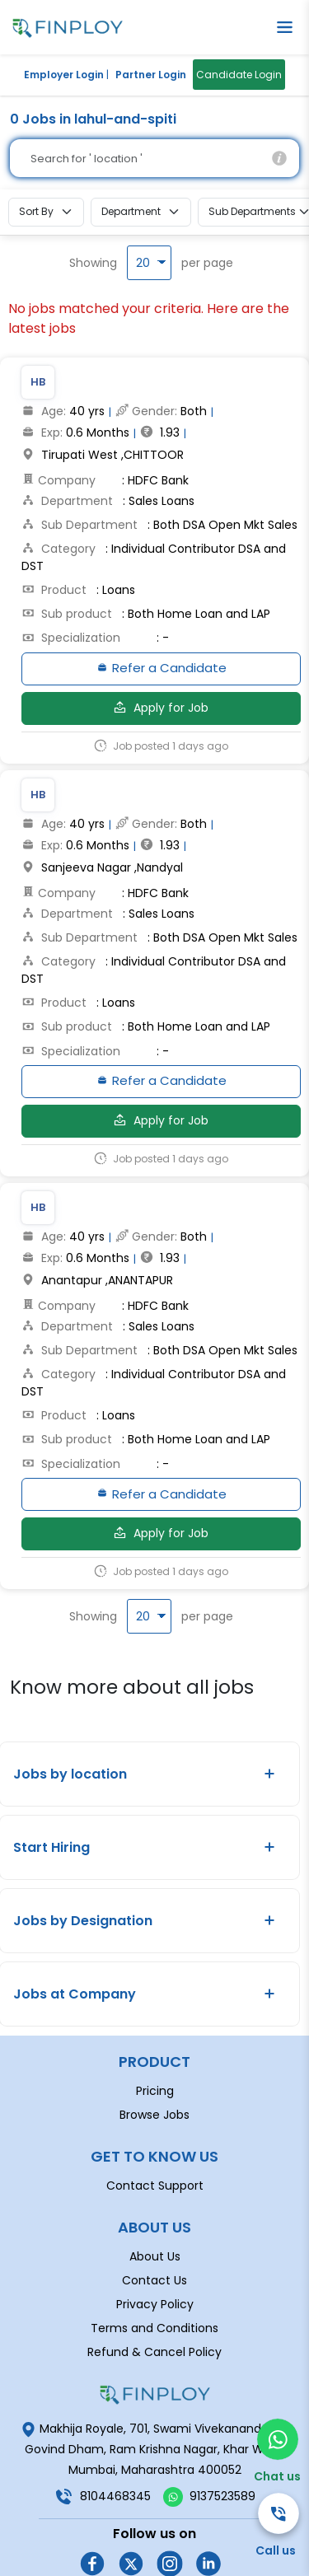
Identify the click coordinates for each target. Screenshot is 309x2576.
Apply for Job (161, 711)
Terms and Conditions (154, 2277)
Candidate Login (239, 75)
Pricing (155, 2039)
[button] (284, 27)
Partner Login (150, 75)
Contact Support (155, 2134)
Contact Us (154, 2229)
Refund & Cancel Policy (154, 2301)
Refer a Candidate (161, 671)
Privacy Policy (155, 2253)
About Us (154, 2205)
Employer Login (64, 75)
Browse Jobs (154, 2063)
